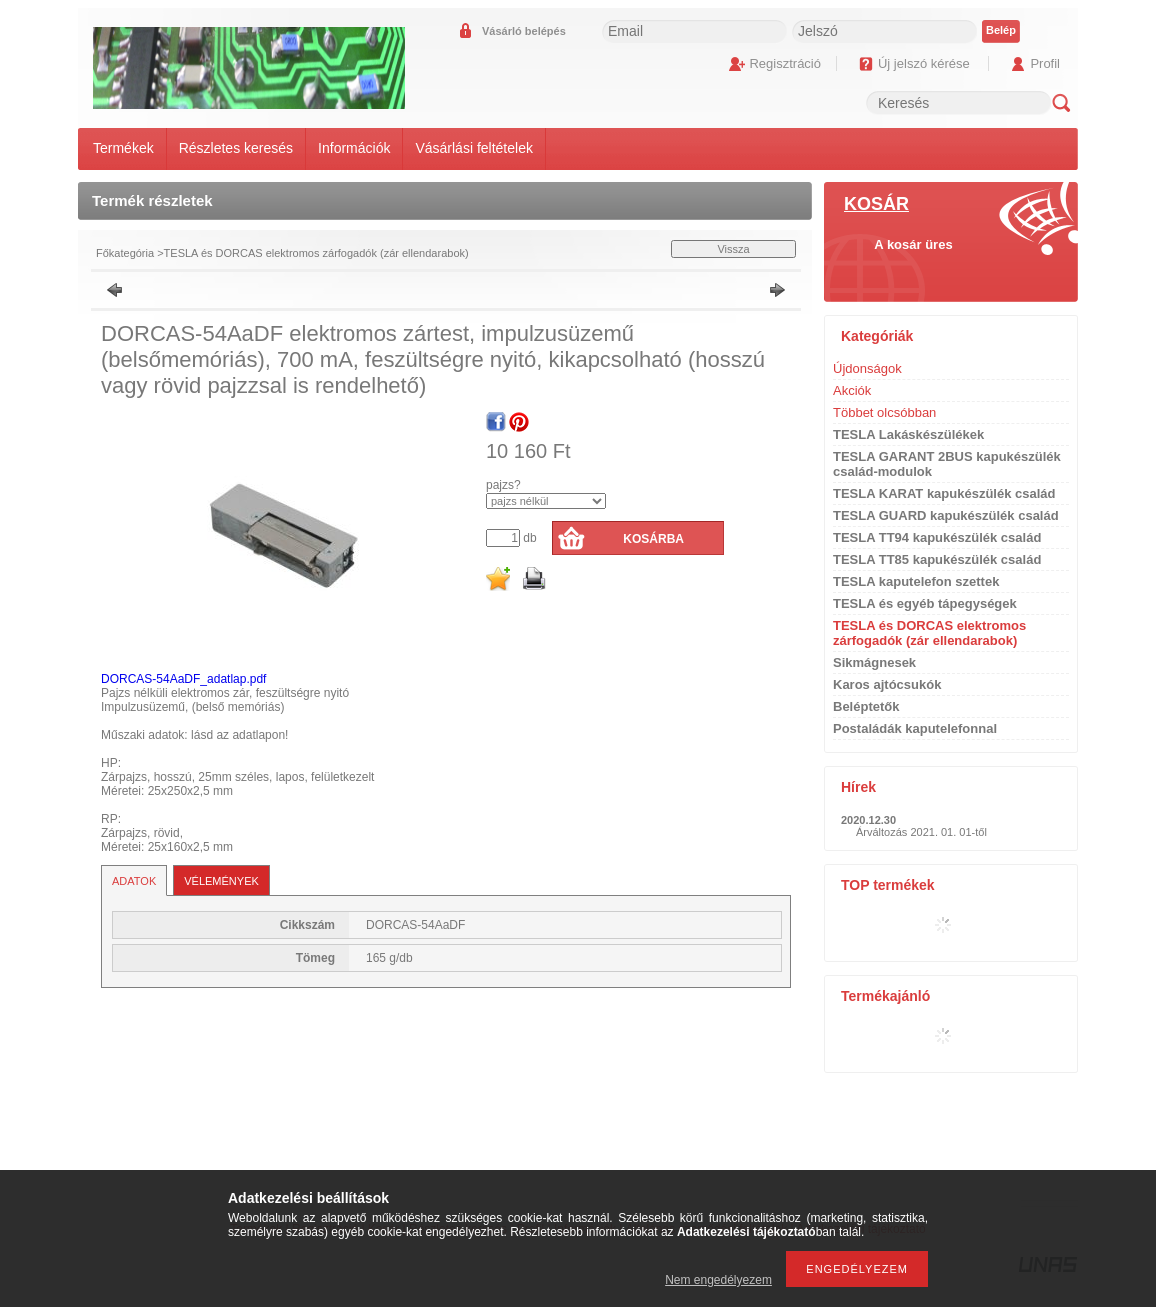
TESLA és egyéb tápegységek (925, 603)
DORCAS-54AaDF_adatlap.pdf (183, 679)
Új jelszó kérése (924, 63)
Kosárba (653, 539)
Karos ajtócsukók (887, 684)
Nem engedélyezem (718, 1280)
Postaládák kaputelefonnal (915, 728)
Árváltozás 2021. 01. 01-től (921, 832)
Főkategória (125, 253)
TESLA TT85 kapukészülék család (937, 559)
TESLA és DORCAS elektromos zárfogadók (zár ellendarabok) (316, 253)
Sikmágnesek (874, 662)
